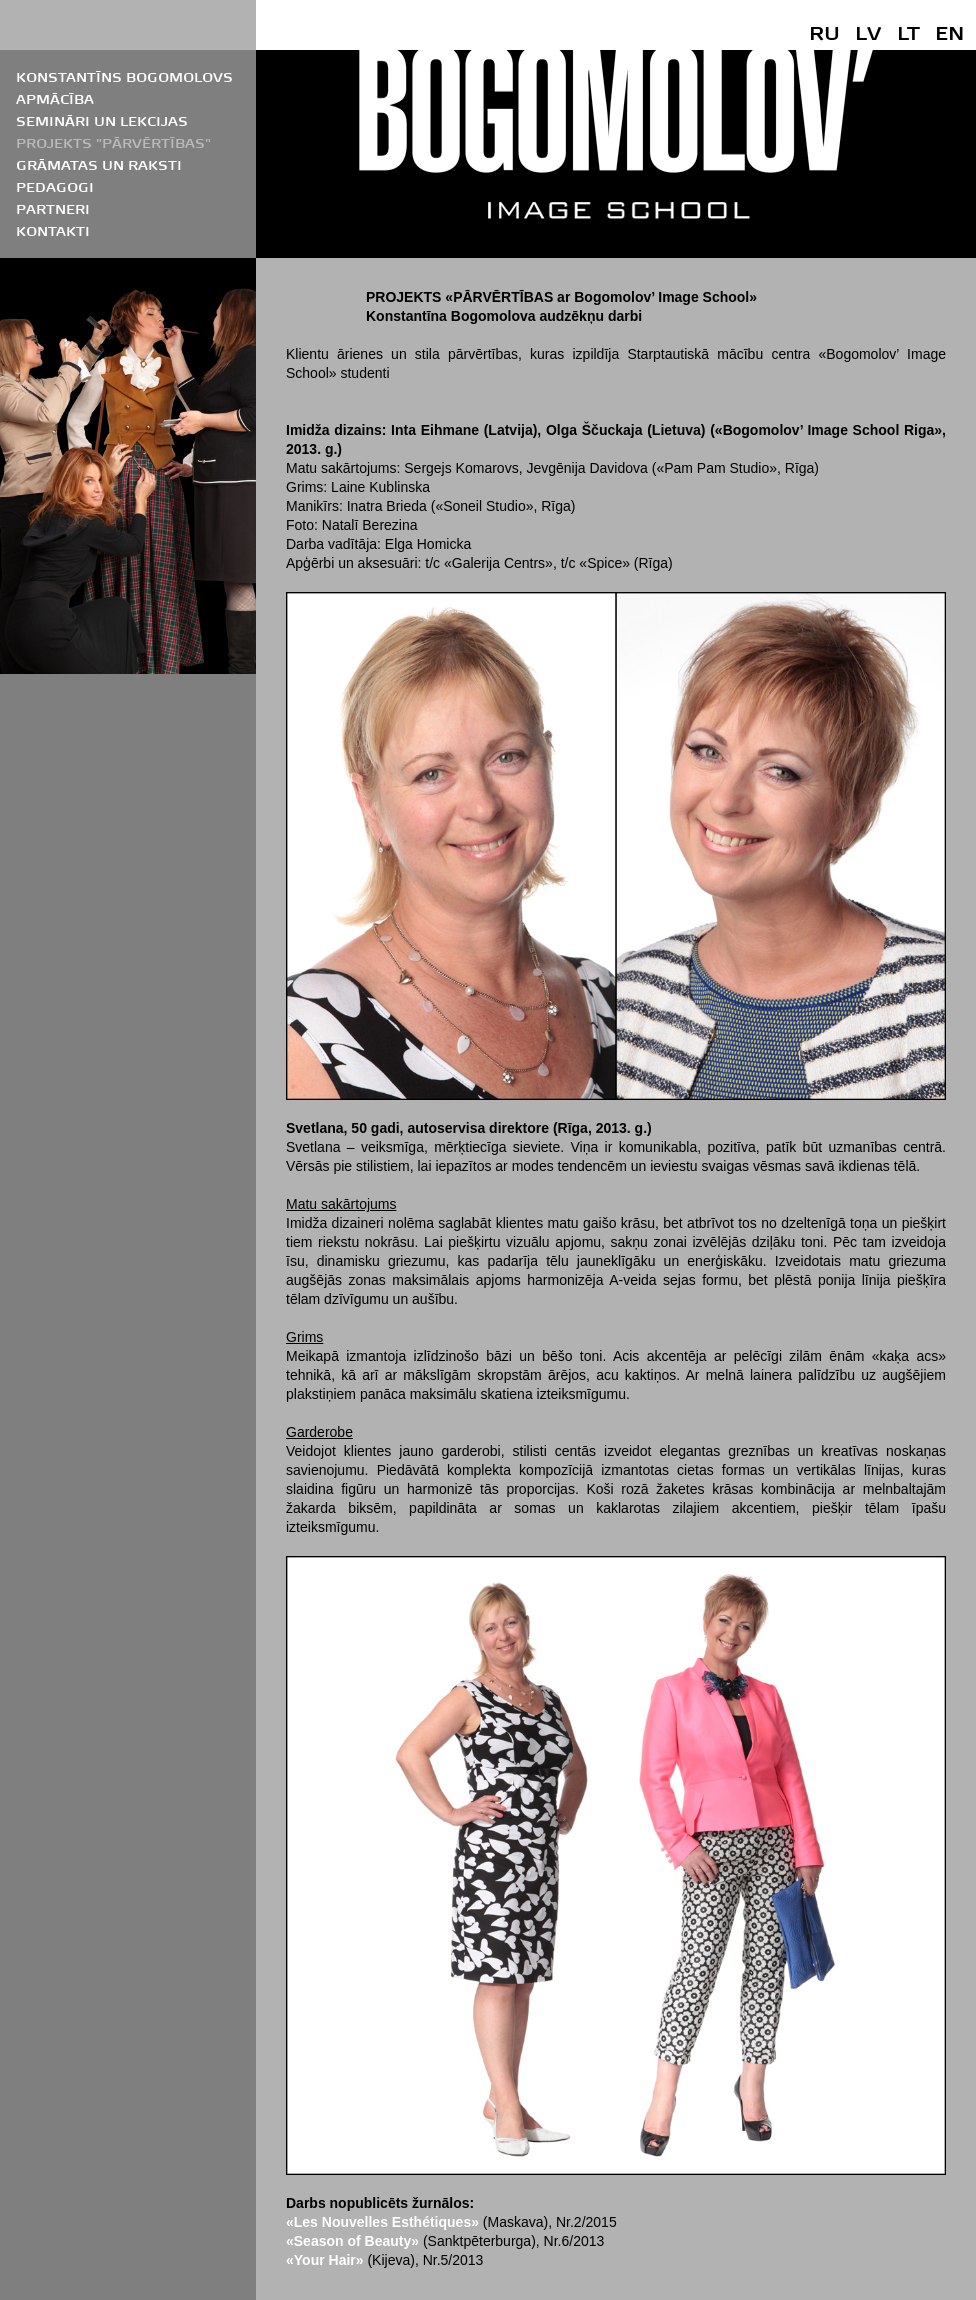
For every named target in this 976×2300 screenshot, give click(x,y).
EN (949, 32)
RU (824, 32)
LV (868, 32)
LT (908, 32)
